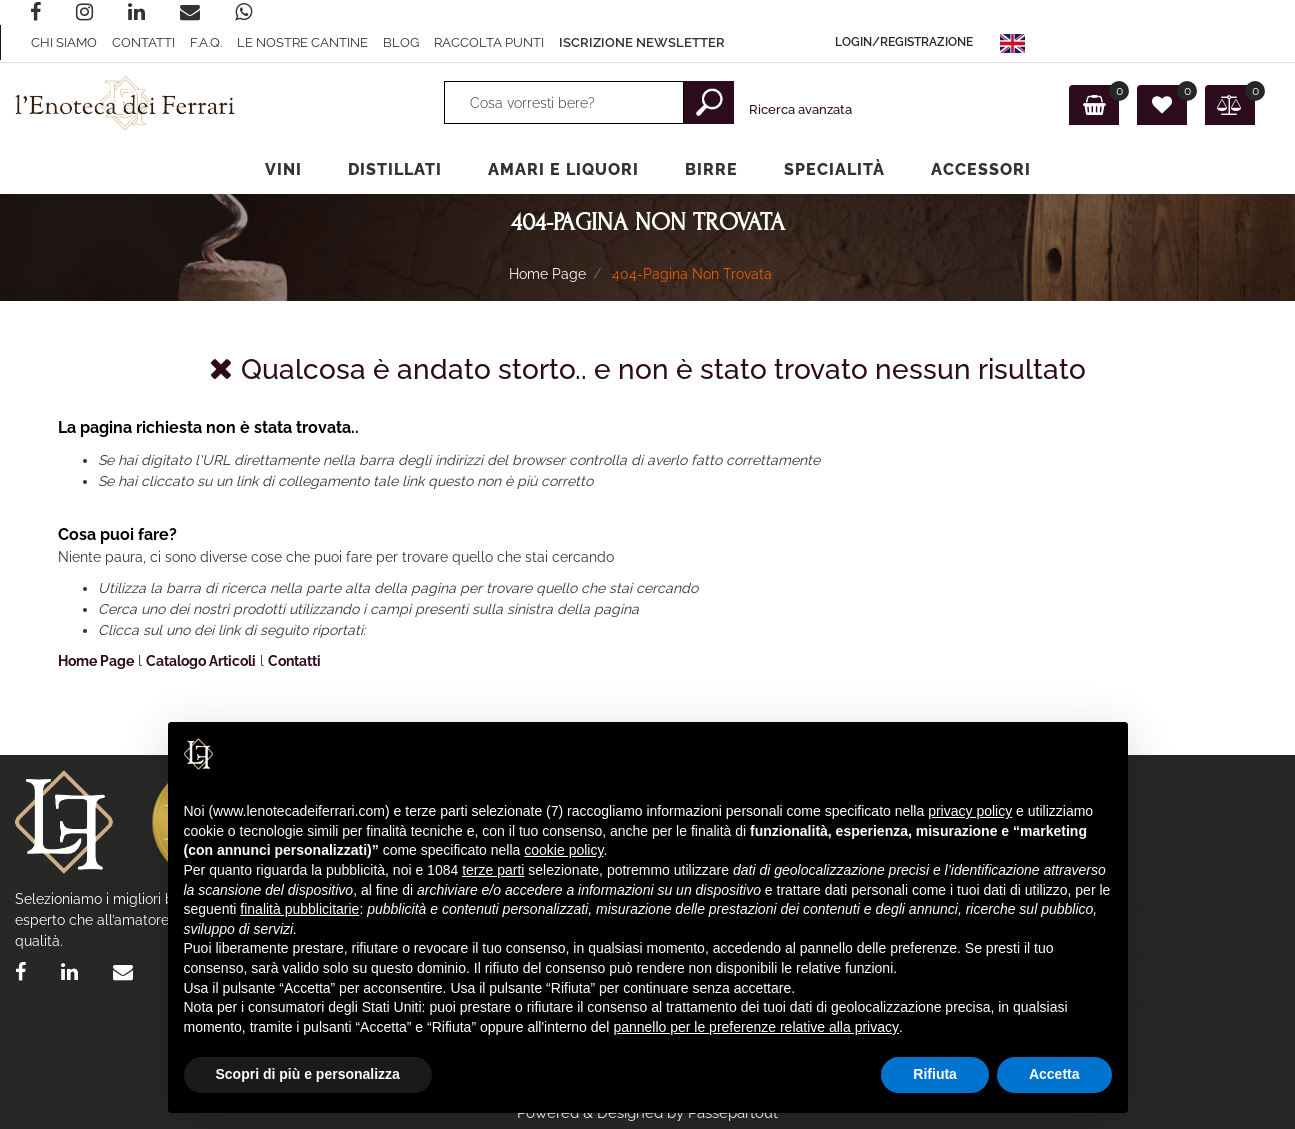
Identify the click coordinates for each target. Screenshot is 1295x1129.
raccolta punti (489, 42)
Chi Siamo (64, 42)
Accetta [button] (1054, 1074)
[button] (904, 42)
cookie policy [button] (563, 850)
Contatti (143, 42)
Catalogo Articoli (201, 661)
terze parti (493, 870)
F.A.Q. (206, 42)
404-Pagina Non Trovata (692, 274)
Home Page (547, 274)
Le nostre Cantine (302, 42)
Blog (401, 42)
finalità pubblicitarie (299, 909)
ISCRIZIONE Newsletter (642, 42)
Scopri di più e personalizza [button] (308, 1074)
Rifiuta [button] (935, 1074)
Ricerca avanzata (800, 109)
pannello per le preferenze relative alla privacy (756, 1027)
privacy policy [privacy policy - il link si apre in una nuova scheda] (970, 811)
